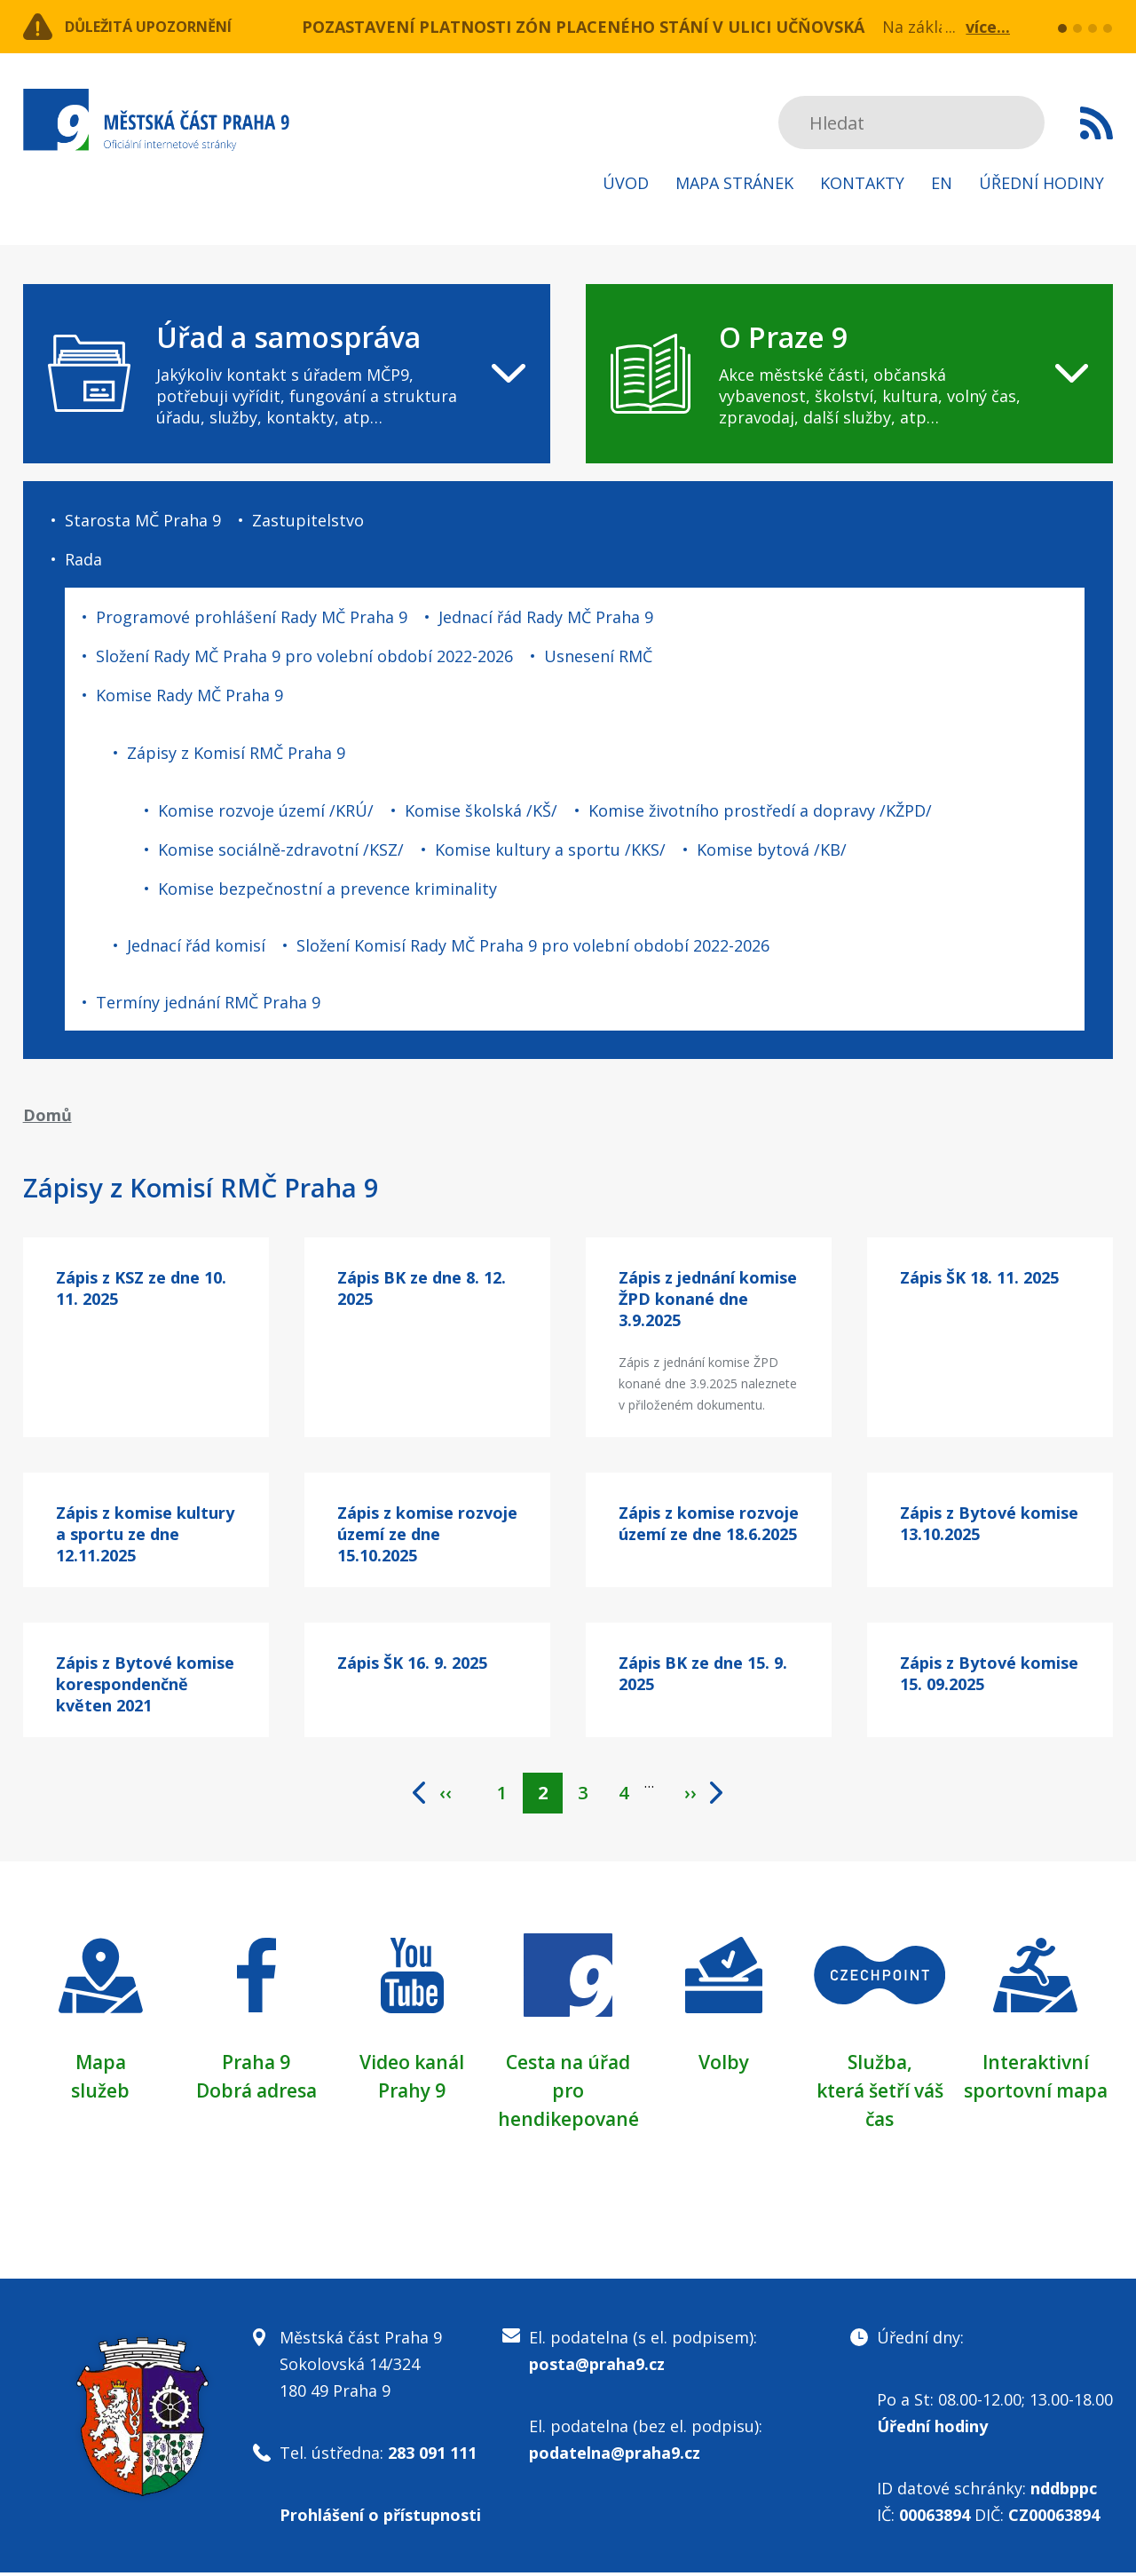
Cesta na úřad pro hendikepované (568, 2093)
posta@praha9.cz (597, 2367)
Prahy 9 (411, 2093)
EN (941, 183)
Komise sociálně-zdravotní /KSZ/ (281, 849)
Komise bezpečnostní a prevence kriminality (327, 888)
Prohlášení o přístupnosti (380, 2518)
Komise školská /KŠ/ (481, 810)
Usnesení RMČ (598, 656)
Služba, (879, 2064)
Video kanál (412, 2064)
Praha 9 (256, 2064)
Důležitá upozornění (167, 26)
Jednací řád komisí (196, 945)
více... (988, 26)
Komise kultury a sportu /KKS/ (550, 849)
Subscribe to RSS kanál (1096, 122)
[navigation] (286, 373)
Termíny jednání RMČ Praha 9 (208, 1002)
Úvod (626, 183)
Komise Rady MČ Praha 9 (189, 695)
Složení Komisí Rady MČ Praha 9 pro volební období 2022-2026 (532, 945)
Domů (47, 1115)
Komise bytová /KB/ (772, 849)
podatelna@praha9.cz (614, 2456)
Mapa (100, 2064)
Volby (724, 2064)
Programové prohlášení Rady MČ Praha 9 (251, 617)
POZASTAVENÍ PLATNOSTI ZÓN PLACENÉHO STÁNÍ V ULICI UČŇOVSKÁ (583, 26)
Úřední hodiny (1041, 183)
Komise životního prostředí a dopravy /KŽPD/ (760, 810)
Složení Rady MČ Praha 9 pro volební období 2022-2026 (304, 656)
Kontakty (862, 183)
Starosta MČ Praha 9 (143, 520)
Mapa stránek (734, 183)
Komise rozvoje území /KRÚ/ (266, 810)
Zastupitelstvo (308, 520)
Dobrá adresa (256, 2093)
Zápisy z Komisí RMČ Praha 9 (236, 752)
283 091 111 (432, 2456)
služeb (100, 2093)
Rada (83, 559)
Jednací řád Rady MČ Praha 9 (545, 617)
